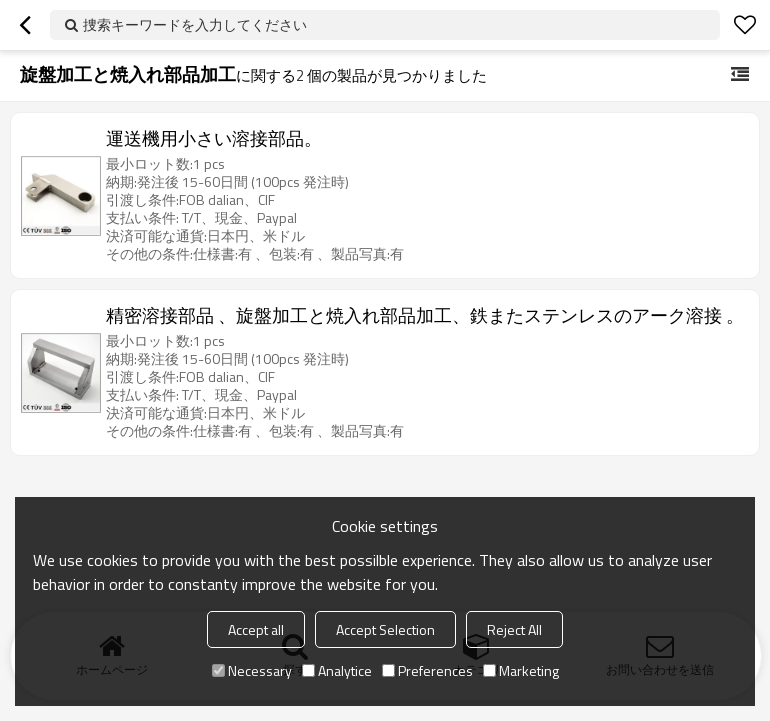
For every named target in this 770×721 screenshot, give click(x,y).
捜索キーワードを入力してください (195, 24)
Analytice (337, 670)
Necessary (252, 670)
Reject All (514, 629)
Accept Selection (385, 629)
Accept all (256, 629)
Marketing (521, 670)
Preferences (427, 670)
